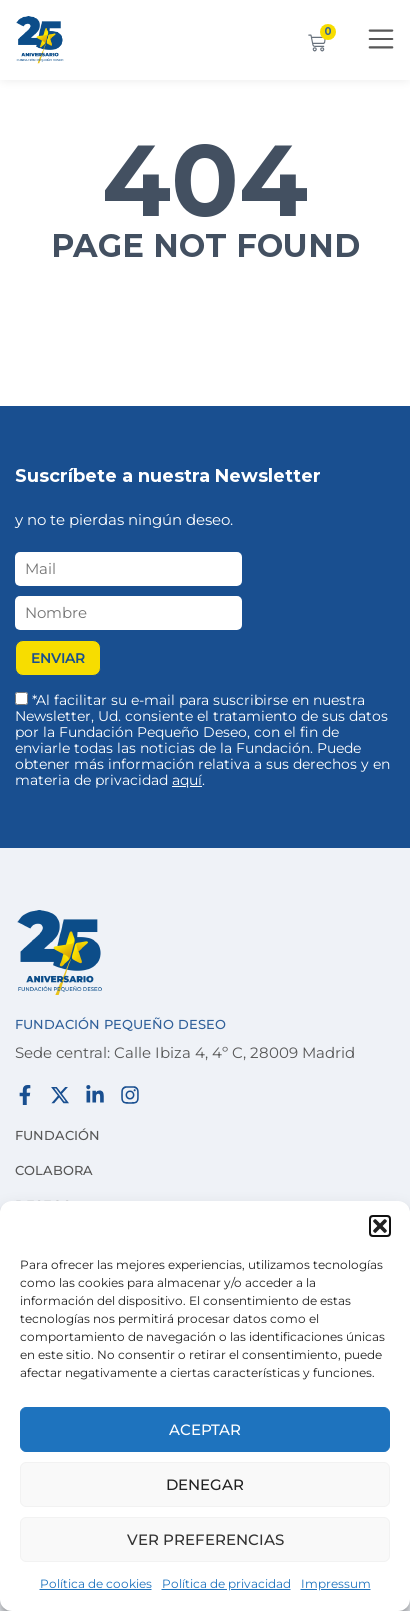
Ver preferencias (205, 1539)
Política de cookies (96, 1583)
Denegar (205, 1484)
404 (205, 180)
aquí (187, 780)
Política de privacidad (226, 1583)
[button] (380, 1226)
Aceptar (205, 1429)
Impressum (336, 1583)
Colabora (54, 1170)
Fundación (57, 1135)
